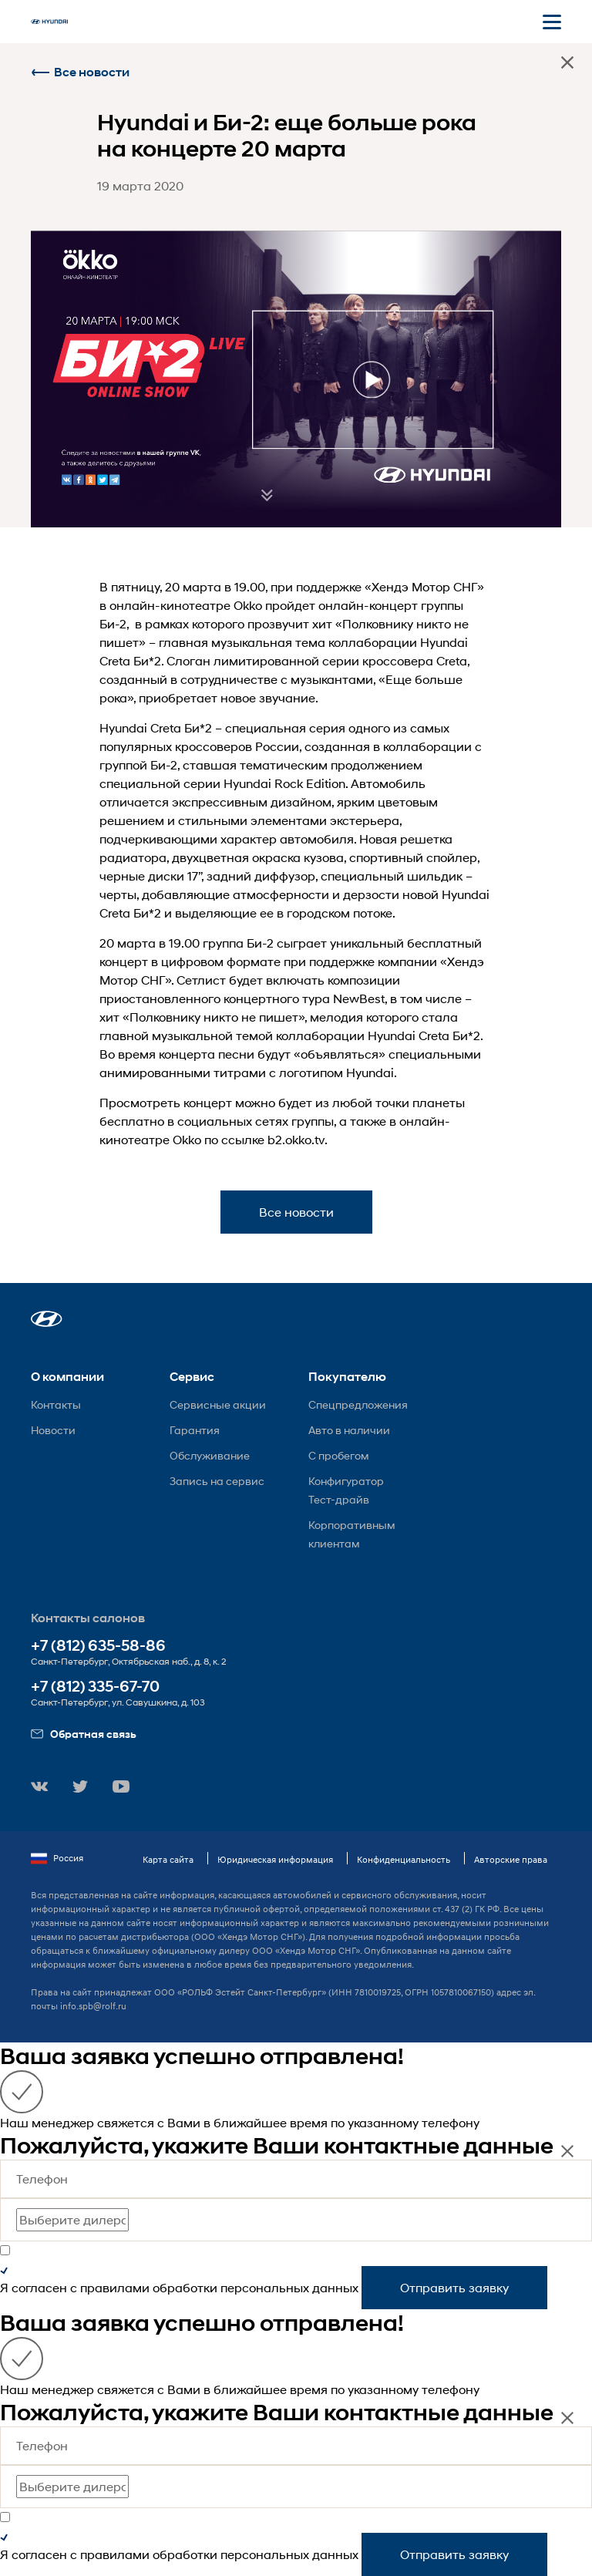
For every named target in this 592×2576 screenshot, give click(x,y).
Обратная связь (83, 1733)
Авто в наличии (349, 1429)
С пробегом (338, 1455)
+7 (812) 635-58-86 (98, 1646)
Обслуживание (210, 1455)
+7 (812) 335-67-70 (95, 1686)
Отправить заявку (454, 2287)
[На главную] (49, 21)
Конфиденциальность (403, 1859)
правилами (115, 2287)
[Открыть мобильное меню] (552, 21)
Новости (53, 1429)
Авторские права (510, 1859)
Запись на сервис (217, 1480)
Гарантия (195, 1429)
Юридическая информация (275, 1859)
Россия (57, 1858)
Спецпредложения (358, 1404)
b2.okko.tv (296, 1139)
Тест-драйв (338, 1499)
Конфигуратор (346, 1480)
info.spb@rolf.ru (93, 2006)
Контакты (56, 1404)
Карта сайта (168, 1859)
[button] (46, 1319)
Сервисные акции (218, 1404)
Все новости (80, 72)
